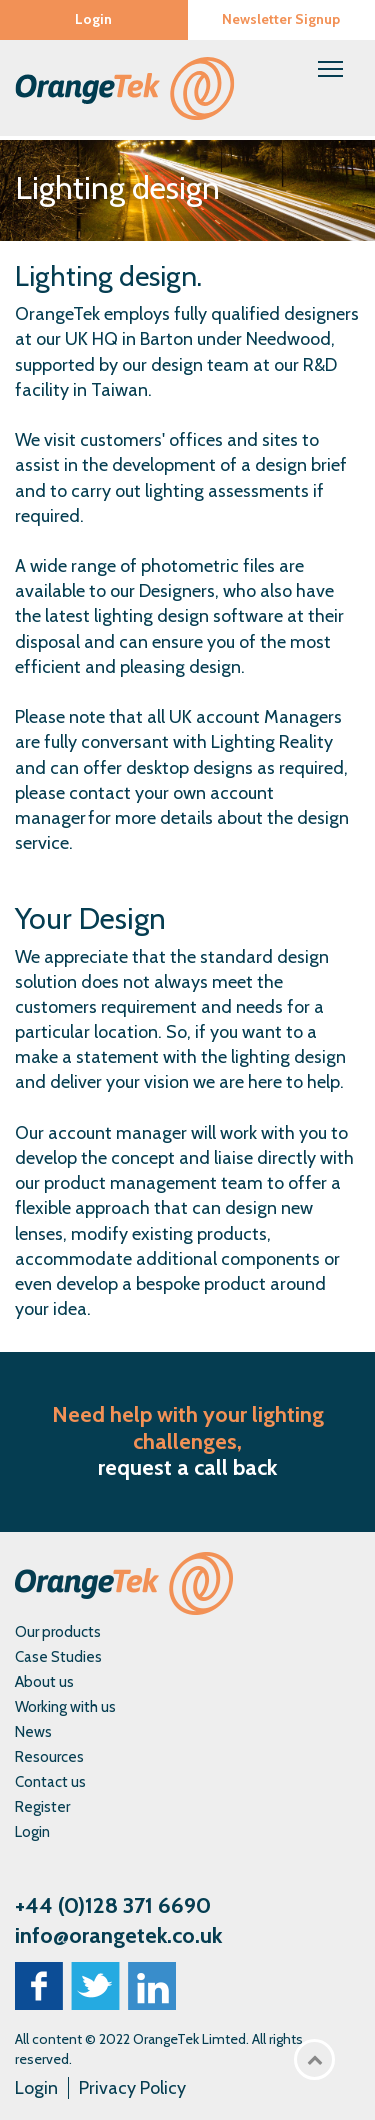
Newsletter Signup (281, 19)
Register (42, 1807)
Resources (49, 1757)
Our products (58, 1632)
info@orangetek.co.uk (118, 1935)
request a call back (187, 1468)
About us (44, 1682)
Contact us (50, 1782)
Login (93, 19)
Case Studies (58, 1657)
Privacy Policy (132, 2088)
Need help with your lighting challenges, (188, 1428)
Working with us (65, 1707)
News (33, 1732)
